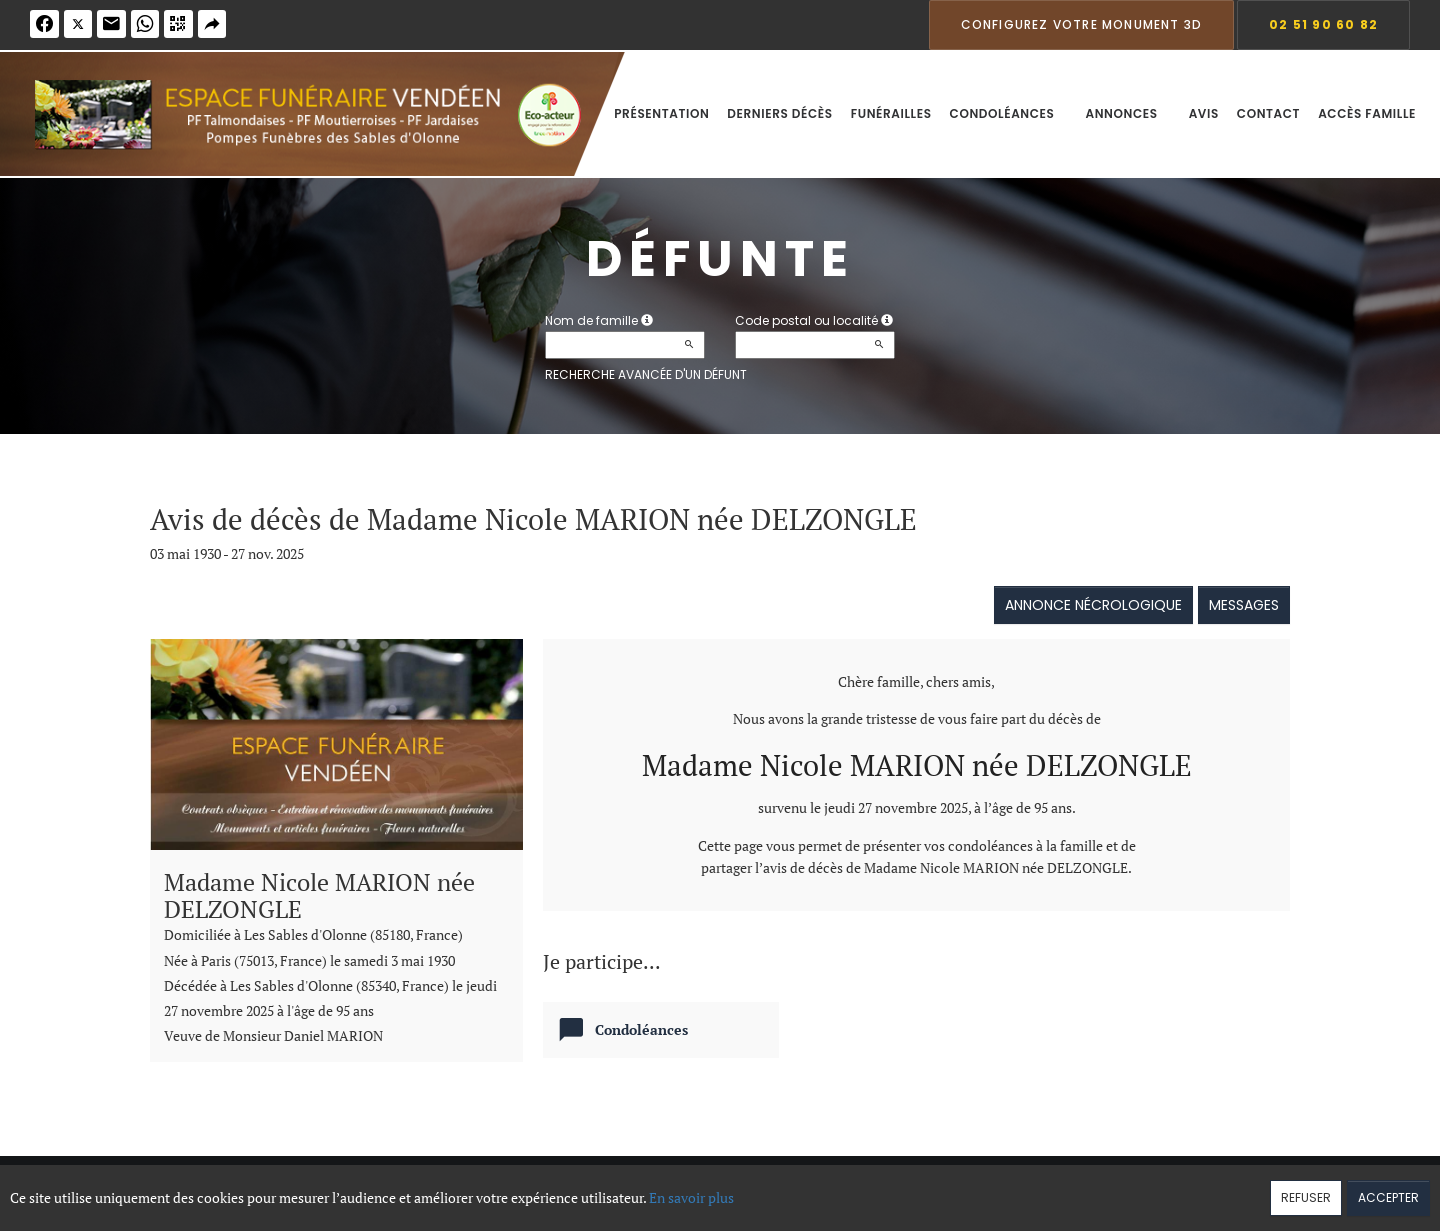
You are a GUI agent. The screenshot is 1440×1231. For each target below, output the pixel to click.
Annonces (1127, 113)
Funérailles (891, 113)
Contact (1268, 113)
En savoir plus (691, 1197)
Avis (1204, 113)
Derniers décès (779, 113)
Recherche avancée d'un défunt (646, 374)
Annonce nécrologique (1093, 605)
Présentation (661, 113)
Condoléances (1009, 113)
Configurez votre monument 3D (1082, 24)
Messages (1244, 605)
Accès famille (1367, 113)
